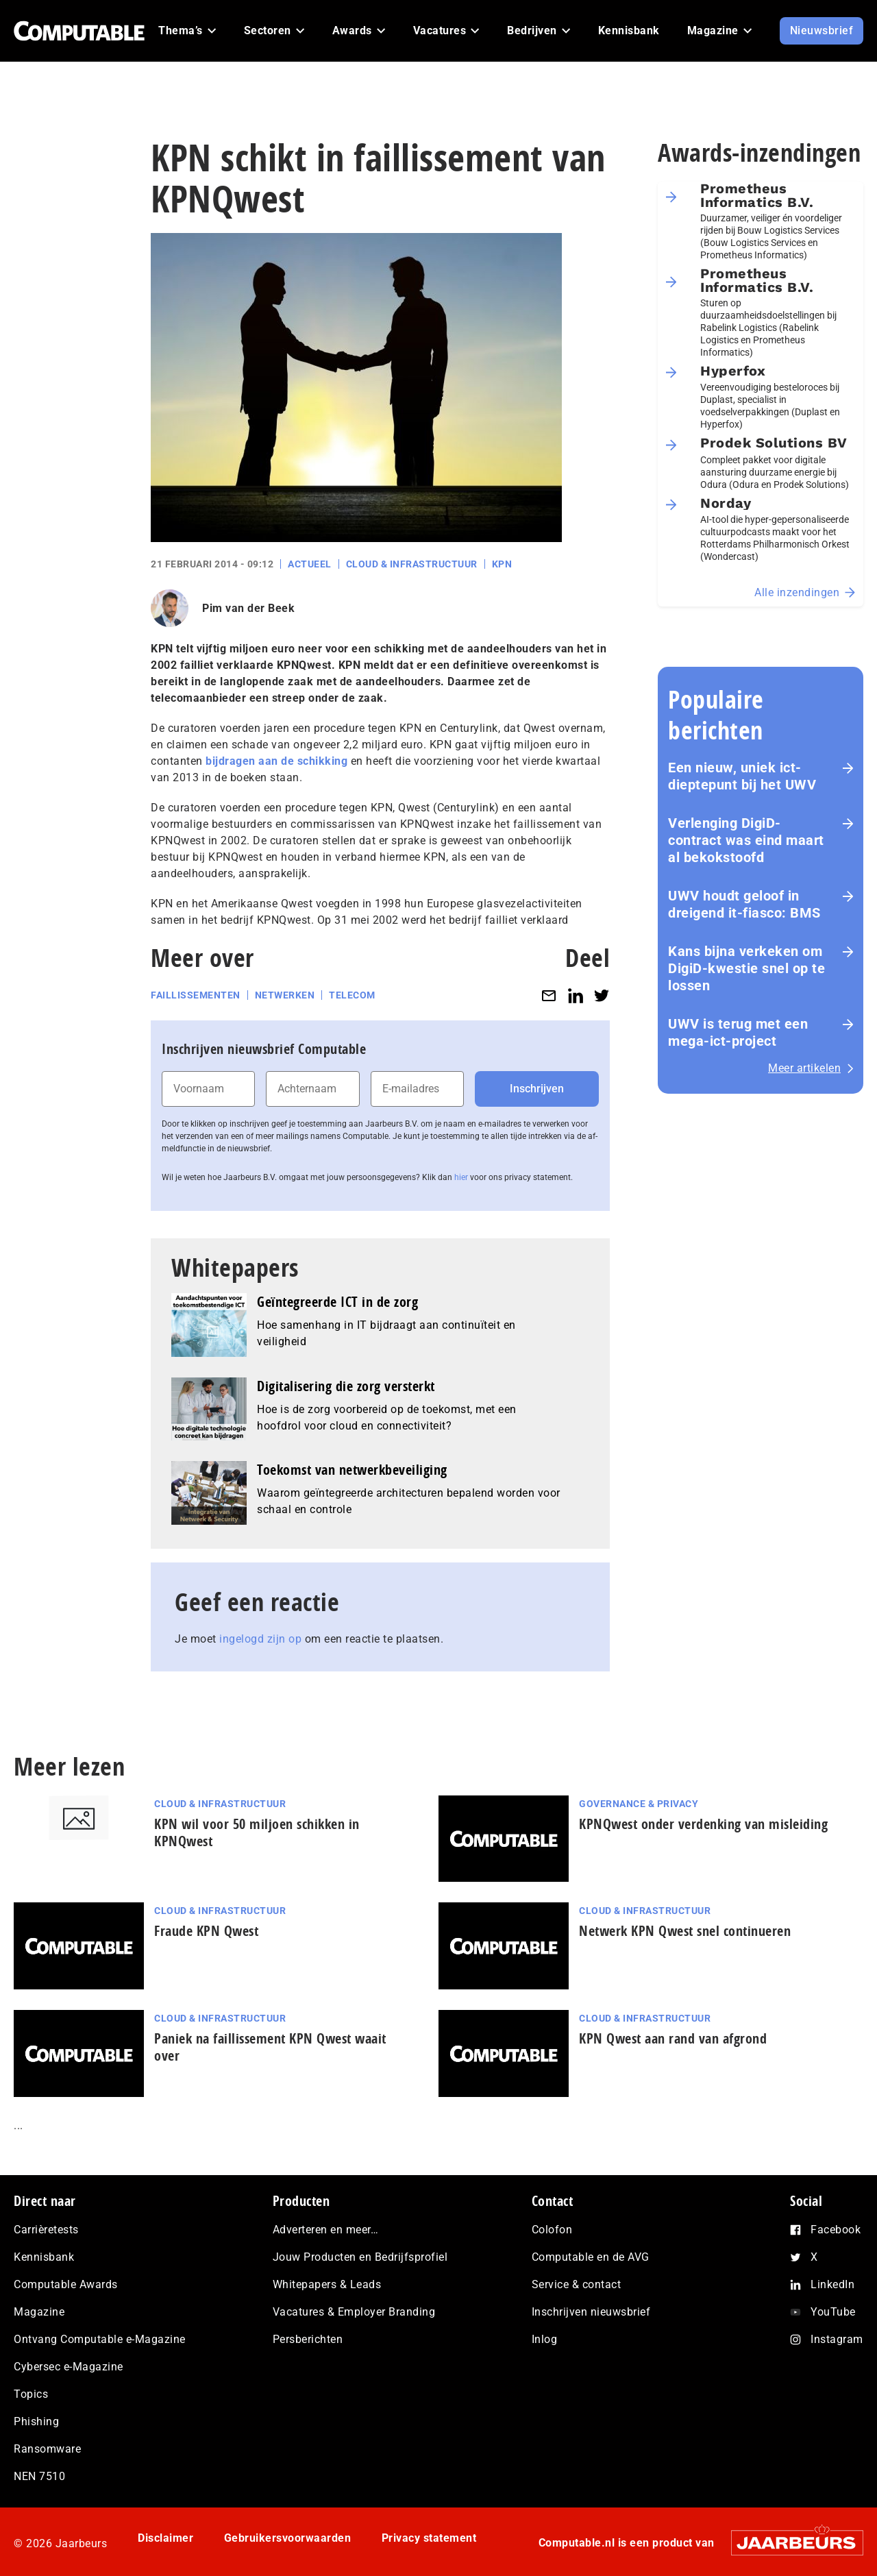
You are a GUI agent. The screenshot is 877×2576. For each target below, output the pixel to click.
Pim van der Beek (248, 608)
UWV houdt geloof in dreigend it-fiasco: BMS (744, 904)
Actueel (310, 564)
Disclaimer (165, 2537)
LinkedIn (832, 2284)
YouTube (833, 2311)
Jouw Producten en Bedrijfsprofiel (360, 2257)
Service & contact (576, 2284)
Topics (31, 2394)
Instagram (837, 2339)
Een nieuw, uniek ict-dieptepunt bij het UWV (742, 776)
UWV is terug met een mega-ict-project (738, 1032)
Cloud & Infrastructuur (412, 564)
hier (461, 1177)
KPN (502, 564)
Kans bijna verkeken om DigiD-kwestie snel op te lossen (746, 968)
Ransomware (47, 2448)
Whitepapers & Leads (327, 2284)
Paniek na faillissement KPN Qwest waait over (270, 2047)
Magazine (39, 2311)
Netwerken (285, 995)
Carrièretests (46, 2229)
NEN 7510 (39, 2476)
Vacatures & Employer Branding (354, 2311)
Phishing (36, 2421)
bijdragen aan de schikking (276, 761)
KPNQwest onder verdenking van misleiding (703, 1824)
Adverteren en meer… (326, 2229)
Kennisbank (44, 2257)
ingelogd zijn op (260, 1638)
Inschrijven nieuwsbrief (591, 2311)
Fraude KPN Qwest (206, 1931)
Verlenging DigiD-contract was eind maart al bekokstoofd (746, 840)
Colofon (552, 2229)
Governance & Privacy (638, 1803)
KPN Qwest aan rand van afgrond (673, 2038)
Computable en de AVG (591, 2257)
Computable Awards (66, 2284)
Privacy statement (429, 2537)
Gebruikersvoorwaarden (287, 2537)
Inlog (545, 2339)
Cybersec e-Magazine (68, 2366)
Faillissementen (195, 995)
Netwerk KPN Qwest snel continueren (685, 1931)
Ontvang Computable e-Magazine (100, 2339)
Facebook (836, 2229)
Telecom (352, 995)
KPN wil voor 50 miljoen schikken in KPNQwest (257, 1832)
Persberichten (308, 2339)
